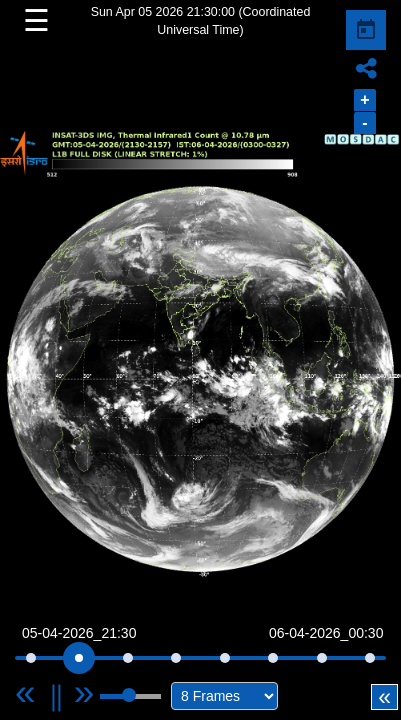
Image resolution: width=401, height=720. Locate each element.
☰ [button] (36, 20)
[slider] (79, 658)
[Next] (84, 692)
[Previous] (44, 692)
